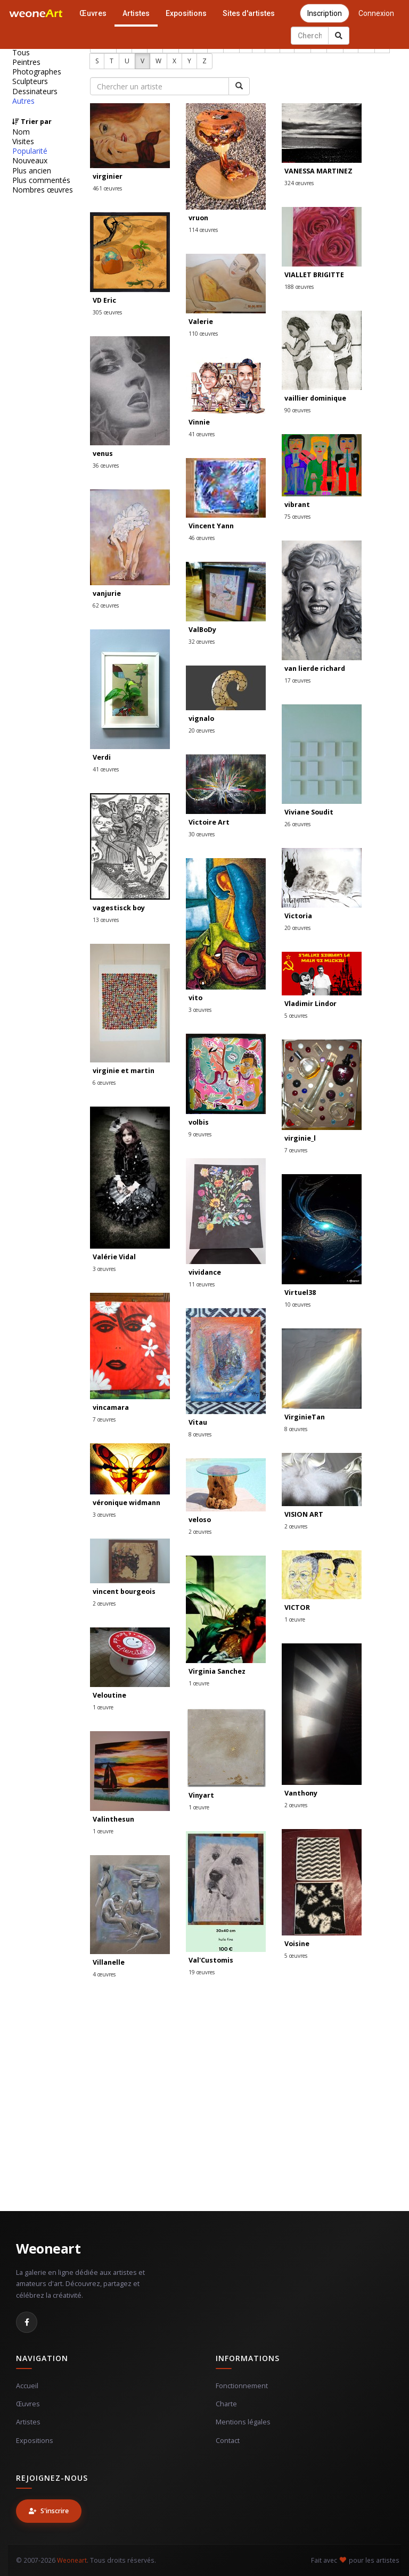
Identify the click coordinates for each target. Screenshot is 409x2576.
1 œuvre (294, 1619)
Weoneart (48, 2248)
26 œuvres (297, 824)
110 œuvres (203, 333)
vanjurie (107, 593)
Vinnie (199, 422)
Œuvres (93, 13)
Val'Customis (211, 1960)
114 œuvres (203, 230)
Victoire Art (209, 822)
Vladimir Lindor (310, 1003)
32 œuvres (202, 641)
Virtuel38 (300, 1292)
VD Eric (104, 300)
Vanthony (300, 1793)
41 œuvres (202, 434)
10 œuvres (297, 1304)
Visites (23, 141)
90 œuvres (297, 410)
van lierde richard (314, 668)
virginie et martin (123, 1070)
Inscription (324, 13)
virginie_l (300, 1138)
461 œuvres (107, 188)
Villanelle (109, 1962)
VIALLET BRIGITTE (314, 274)
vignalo (201, 718)
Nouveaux (29, 160)
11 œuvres (202, 1284)
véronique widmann (126, 1502)
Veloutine (109, 1695)
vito (195, 997)
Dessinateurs (35, 91)
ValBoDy (202, 629)
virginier (107, 176)
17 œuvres (297, 680)
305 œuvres (107, 312)
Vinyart (201, 1795)
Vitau (198, 1422)
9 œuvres (200, 1134)
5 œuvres (295, 1015)
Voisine (296, 1943)
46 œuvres (202, 538)
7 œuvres (295, 1150)
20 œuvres (202, 730)
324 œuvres (299, 183)
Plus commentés (41, 180)
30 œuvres (202, 834)
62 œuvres (106, 605)
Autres (23, 101)
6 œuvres (104, 1082)
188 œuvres (299, 286)
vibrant (297, 504)
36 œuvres (106, 465)
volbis (199, 1122)
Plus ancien (31, 171)
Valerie (201, 321)
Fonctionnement (242, 2385)
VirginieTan (304, 1417)
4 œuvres (104, 1974)
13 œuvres (106, 920)
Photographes (36, 72)
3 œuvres (200, 1009)
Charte (226, 2403)
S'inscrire (49, 2510)
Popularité (29, 151)
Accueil (27, 2385)
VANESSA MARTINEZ (318, 171)
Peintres (26, 62)
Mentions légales (243, 2422)
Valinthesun (113, 1819)
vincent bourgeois (124, 1591)
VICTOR (297, 1607)
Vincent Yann (211, 525)
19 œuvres (202, 1972)
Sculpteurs (30, 81)
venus (103, 453)
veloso (200, 1519)
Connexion (376, 13)
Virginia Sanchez (217, 1671)
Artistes (136, 13)
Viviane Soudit (308, 812)
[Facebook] (26, 2322)
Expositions (186, 13)
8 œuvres (200, 1434)
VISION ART (303, 1514)
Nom (21, 132)
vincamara (111, 1407)
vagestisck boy (119, 907)
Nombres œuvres (42, 190)
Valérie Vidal (114, 1256)
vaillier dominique (315, 398)
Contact (228, 2440)
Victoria (298, 915)
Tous (21, 52)
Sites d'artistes (249, 13)
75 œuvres (297, 516)
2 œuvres (295, 1526)
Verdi (102, 757)
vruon (198, 217)
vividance (205, 1272)
